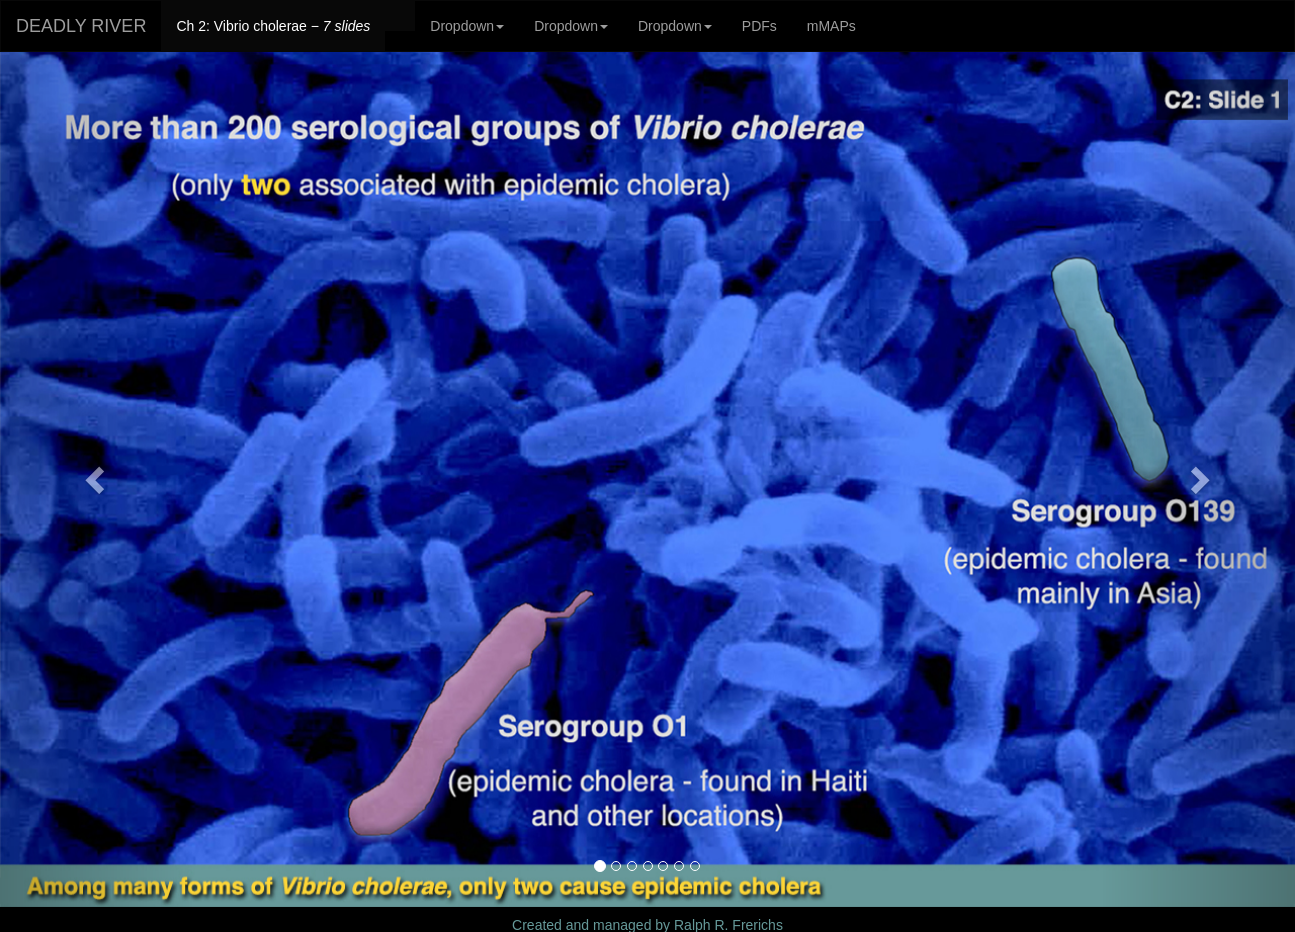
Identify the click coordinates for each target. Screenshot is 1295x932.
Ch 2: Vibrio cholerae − (273, 26)
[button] (97, 479)
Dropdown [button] (467, 26)
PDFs (759, 26)
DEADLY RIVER (81, 26)
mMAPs (831, 26)
